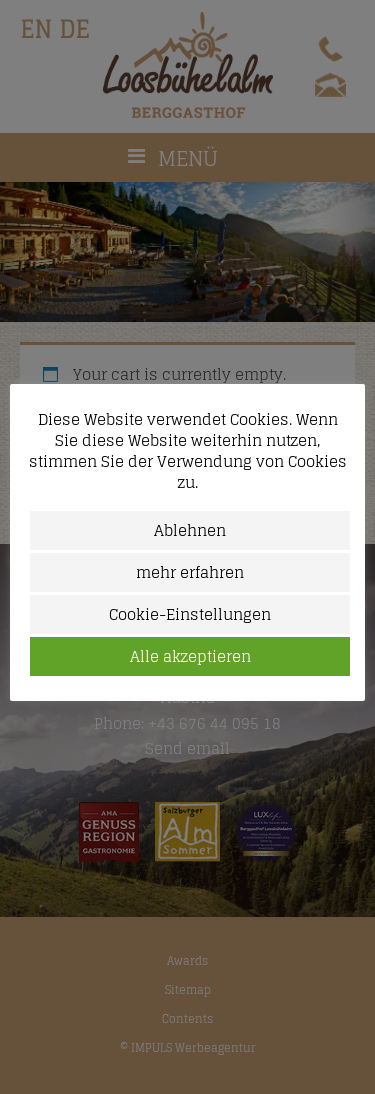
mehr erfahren (190, 572)
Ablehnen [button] (190, 530)
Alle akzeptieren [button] (190, 656)
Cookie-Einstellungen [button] (190, 614)
